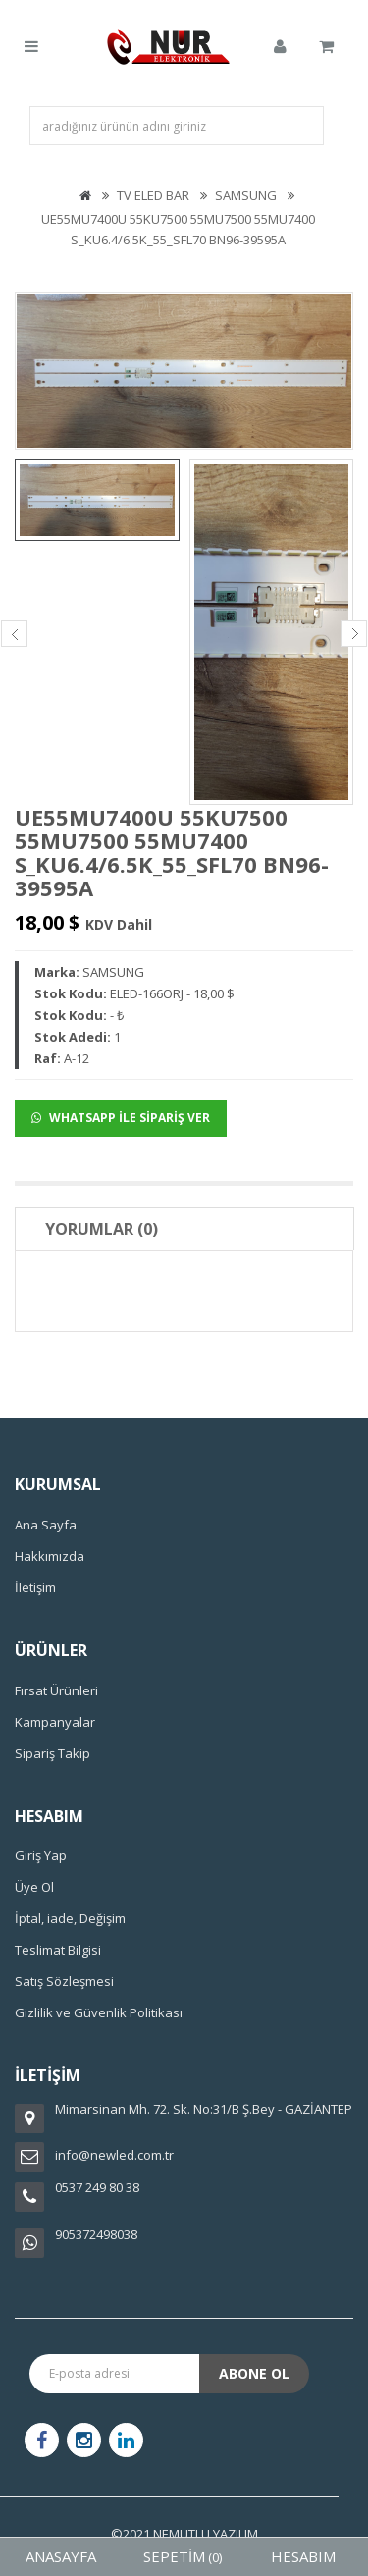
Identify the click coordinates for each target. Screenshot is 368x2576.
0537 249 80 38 (97, 2187)
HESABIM (303, 2556)
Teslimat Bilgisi (58, 1950)
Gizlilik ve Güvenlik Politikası (99, 2012)
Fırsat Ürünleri (56, 1690)
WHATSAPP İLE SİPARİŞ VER (120, 1117)
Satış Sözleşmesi (64, 1981)
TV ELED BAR (153, 195)
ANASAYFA (61, 2556)
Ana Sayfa (46, 1524)
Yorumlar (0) (101, 1229)
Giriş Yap (41, 1855)
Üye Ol (34, 1887)
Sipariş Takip (52, 1753)
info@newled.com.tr (114, 2155)
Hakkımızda (49, 1556)
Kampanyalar (55, 1722)
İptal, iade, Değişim (70, 1918)
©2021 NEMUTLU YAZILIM (184, 2534)
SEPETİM (182, 2556)
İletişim (35, 1587)
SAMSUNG (246, 195)
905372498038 (96, 2234)
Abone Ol (254, 2373)
